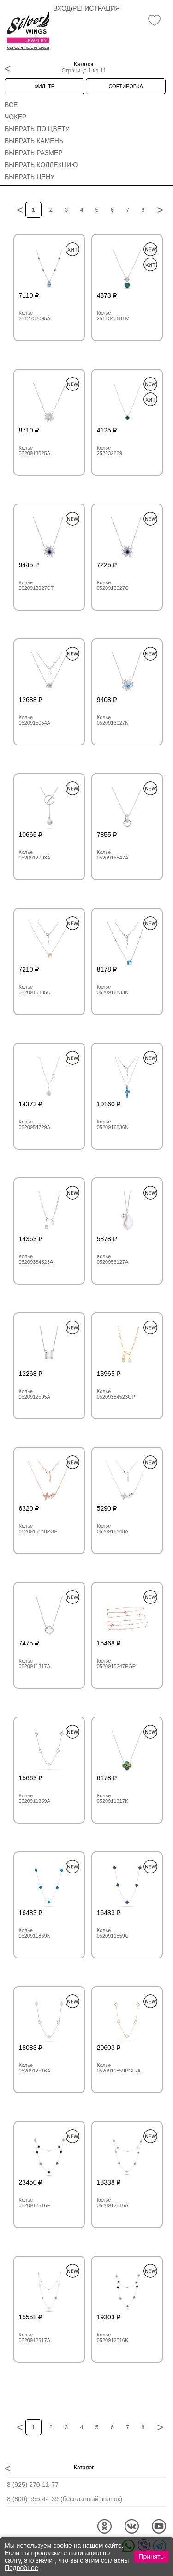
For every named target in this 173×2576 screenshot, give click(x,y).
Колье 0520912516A (35, 2067)
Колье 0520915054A (35, 720)
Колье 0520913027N (113, 720)
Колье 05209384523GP (116, 1393)
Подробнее (21, 2567)
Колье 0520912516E (35, 2202)
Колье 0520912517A (35, 2337)
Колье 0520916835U (35, 989)
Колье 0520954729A (35, 1124)
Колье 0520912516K (113, 2337)
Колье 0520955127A (113, 1259)
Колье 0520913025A (35, 450)
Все (11, 104)
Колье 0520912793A (35, 854)
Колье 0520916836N (113, 1124)
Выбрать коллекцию (41, 164)
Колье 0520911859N (35, 1933)
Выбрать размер (34, 152)
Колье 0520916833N (113, 989)
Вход (62, 8)
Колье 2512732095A (35, 315)
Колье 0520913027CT (36, 585)
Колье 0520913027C (113, 585)
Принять (151, 2556)
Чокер (15, 116)
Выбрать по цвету (37, 128)
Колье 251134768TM (113, 315)
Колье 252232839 (109, 450)
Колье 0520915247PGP (116, 1663)
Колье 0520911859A (35, 1798)
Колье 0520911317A (35, 1663)
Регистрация (96, 8)
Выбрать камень (34, 140)
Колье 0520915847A (113, 854)
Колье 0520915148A (113, 1528)
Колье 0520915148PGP (38, 1528)
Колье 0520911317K (113, 1798)
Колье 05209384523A (36, 1259)
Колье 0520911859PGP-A (119, 2067)
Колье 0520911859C (113, 1933)
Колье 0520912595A (35, 1393)
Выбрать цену (29, 176)
